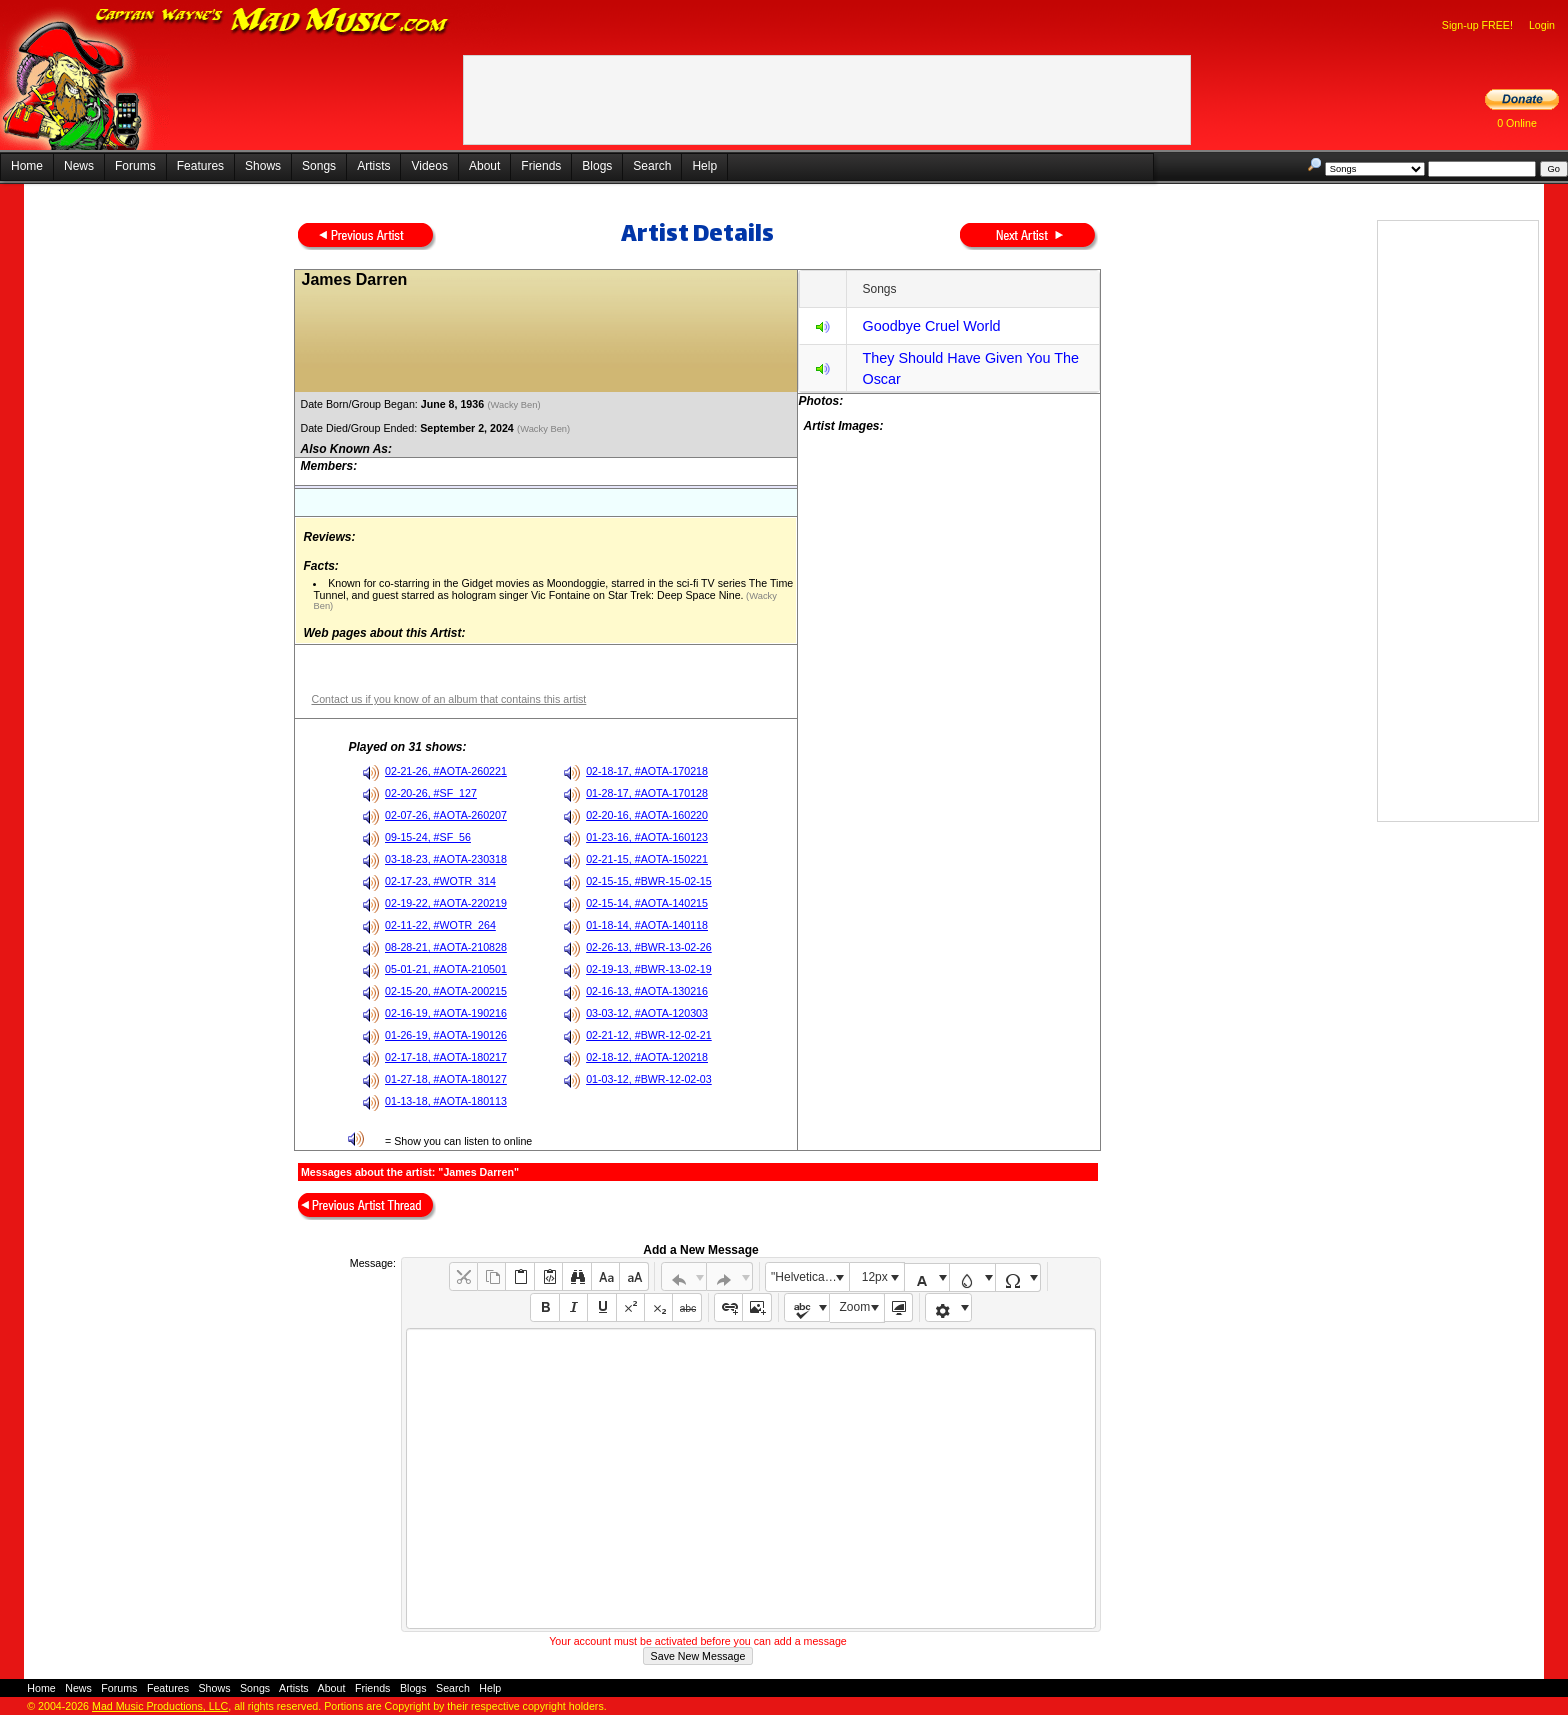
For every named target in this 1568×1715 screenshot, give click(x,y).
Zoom (855, 1307)
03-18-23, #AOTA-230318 (446, 859)
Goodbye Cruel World (931, 326)
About (484, 166)
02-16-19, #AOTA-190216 (446, 1013)
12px (875, 1277)
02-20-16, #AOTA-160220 (647, 815)
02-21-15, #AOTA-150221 (647, 859)
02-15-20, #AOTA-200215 (446, 991)
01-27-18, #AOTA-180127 (446, 1079)
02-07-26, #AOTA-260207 (446, 815)
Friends (541, 166)
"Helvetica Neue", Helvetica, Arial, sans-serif (810, 1277)
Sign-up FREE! (1477, 25)
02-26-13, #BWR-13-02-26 (649, 947)
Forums (135, 166)
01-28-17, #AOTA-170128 (647, 793)
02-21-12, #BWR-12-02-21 (649, 1035)
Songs (319, 166)
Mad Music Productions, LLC (160, 1706)
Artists (373, 166)
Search (652, 166)
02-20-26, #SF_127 (431, 793)
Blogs (597, 166)
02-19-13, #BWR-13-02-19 (649, 969)
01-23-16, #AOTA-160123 (647, 837)
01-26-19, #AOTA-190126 (446, 1035)
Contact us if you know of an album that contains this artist (448, 699)
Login (1542, 25)
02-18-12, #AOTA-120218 (647, 1057)
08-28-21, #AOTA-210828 (446, 947)
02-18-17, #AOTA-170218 (647, 771)
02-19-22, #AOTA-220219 (446, 903)
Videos (429, 166)
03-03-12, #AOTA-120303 (647, 1013)
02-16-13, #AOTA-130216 (647, 991)
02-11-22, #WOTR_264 (440, 925)
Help (704, 166)
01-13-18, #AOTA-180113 (446, 1101)
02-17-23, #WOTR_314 (440, 881)
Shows (263, 166)
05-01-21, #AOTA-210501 (446, 969)
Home (27, 166)
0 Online (1517, 123)
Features (200, 166)
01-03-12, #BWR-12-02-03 (649, 1079)
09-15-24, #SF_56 (428, 837)
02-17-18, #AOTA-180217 (446, 1057)
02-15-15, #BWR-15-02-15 (649, 881)
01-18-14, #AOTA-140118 (647, 925)
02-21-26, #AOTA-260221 (446, 771)
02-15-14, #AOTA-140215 (647, 903)
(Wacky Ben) (515, 405)
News (79, 166)
